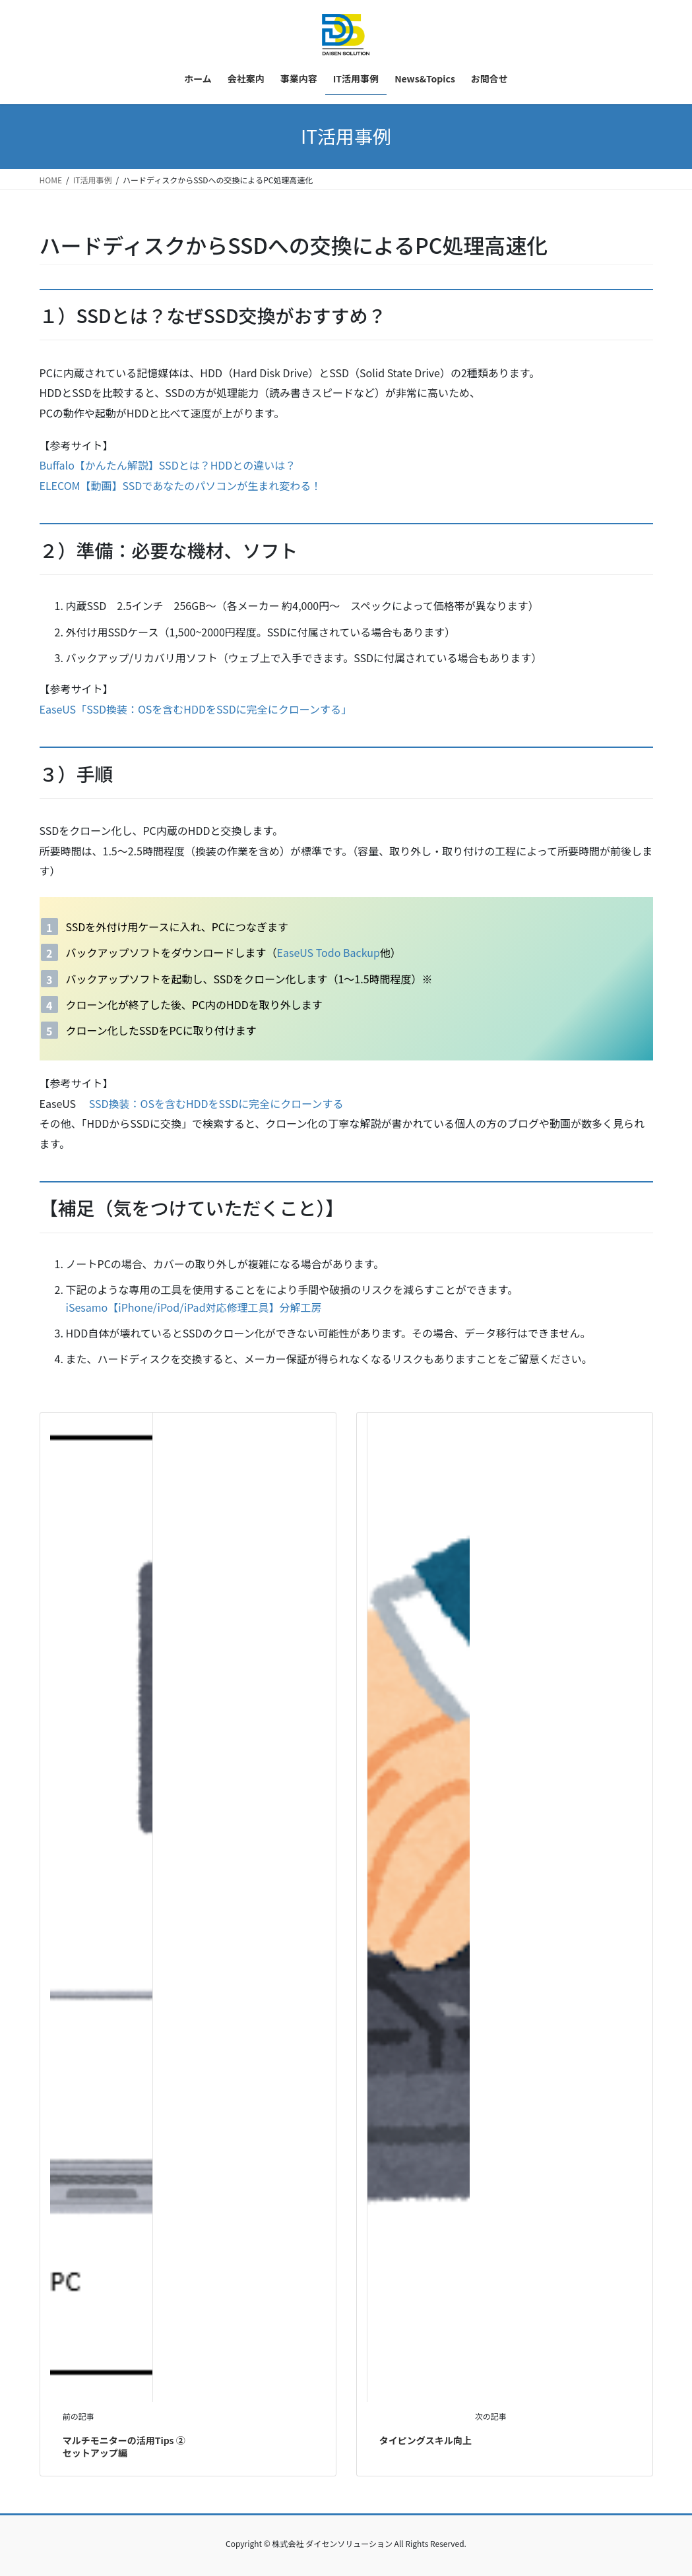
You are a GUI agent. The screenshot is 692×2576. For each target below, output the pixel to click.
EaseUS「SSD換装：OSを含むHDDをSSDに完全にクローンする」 (196, 709)
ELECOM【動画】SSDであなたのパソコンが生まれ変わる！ (181, 485)
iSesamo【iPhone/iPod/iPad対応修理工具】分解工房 (194, 1307)
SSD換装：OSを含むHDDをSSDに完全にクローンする (216, 1103)
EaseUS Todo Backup (328, 952)
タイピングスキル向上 (425, 2440)
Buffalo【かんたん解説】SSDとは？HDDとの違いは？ (168, 465)
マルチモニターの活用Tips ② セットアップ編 (124, 2447)
